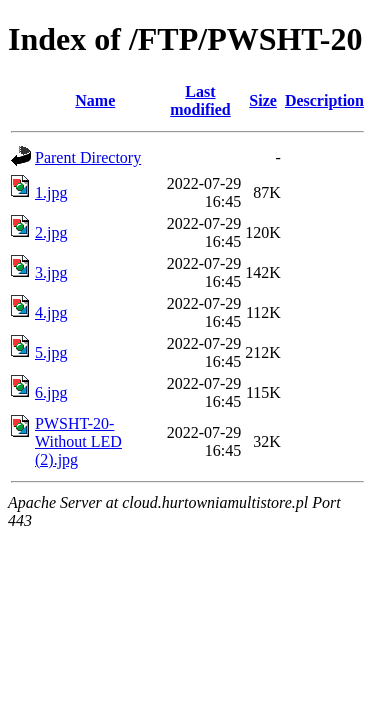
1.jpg (51, 192)
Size (263, 100)
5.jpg (51, 352)
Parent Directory (88, 157)
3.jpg (51, 272)
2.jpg (51, 232)
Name (95, 100)
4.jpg (51, 312)
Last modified (200, 100)
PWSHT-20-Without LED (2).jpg (78, 441)
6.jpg (51, 392)
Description (324, 100)
